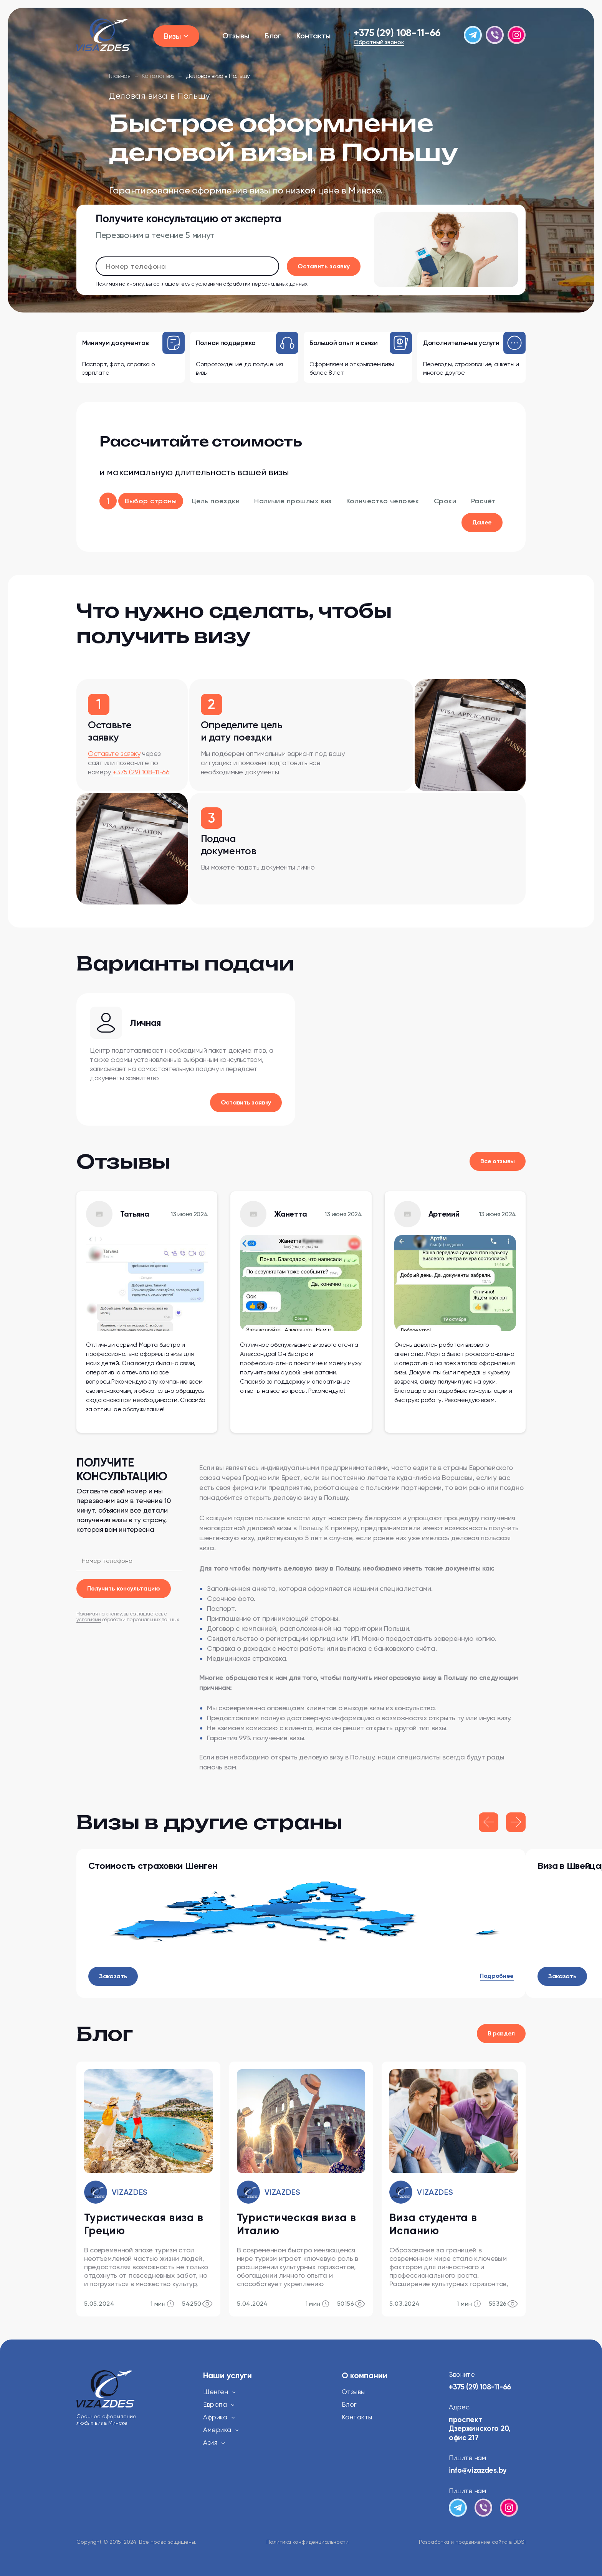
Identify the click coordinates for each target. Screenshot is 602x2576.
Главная (120, 75)
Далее (482, 522)
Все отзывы (497, 1161)
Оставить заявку (246, 1102)
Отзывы (235, 35)
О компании (364, 2376)
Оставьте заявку (114, 753)
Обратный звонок (379, 42)
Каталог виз (158, 75)
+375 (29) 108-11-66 (397, 32)
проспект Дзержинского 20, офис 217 (481, 2428)
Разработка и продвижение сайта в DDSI (472, 2542)
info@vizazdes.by (478, 2470)
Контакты (313, 35)
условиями (208, 284)
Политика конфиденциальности (307, 2542)
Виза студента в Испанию (433, 2224)
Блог (273, 35)
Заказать (113, 1976)
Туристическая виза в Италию (296, 2224)
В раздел (501, 2033)
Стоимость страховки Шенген (153, 1866)
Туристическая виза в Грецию (143, 2224)
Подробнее (497, 1975)
